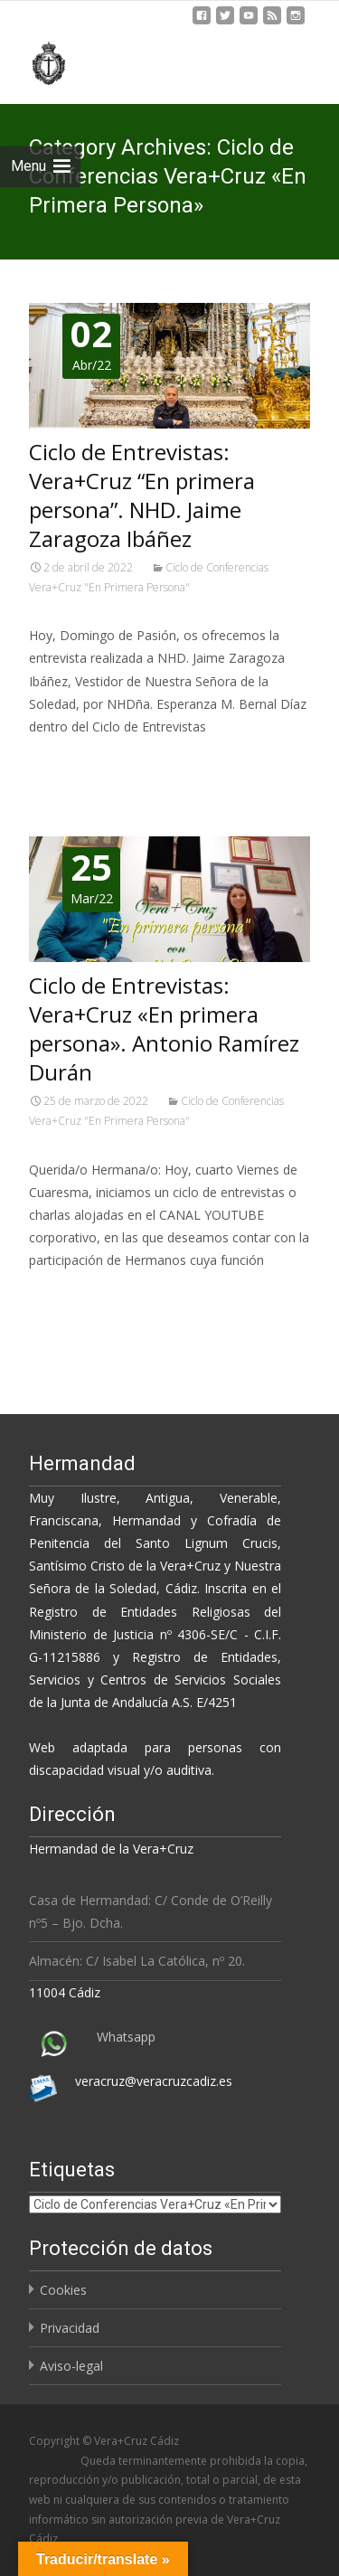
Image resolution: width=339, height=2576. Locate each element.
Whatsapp (126, 2036)
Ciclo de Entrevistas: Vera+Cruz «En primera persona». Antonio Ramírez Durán (164, 1028)
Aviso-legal (71, 2365)
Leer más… (64, 760)
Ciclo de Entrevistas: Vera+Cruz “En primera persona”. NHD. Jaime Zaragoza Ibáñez (142, 495)
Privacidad (69, 2327)
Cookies (63, 2289)
